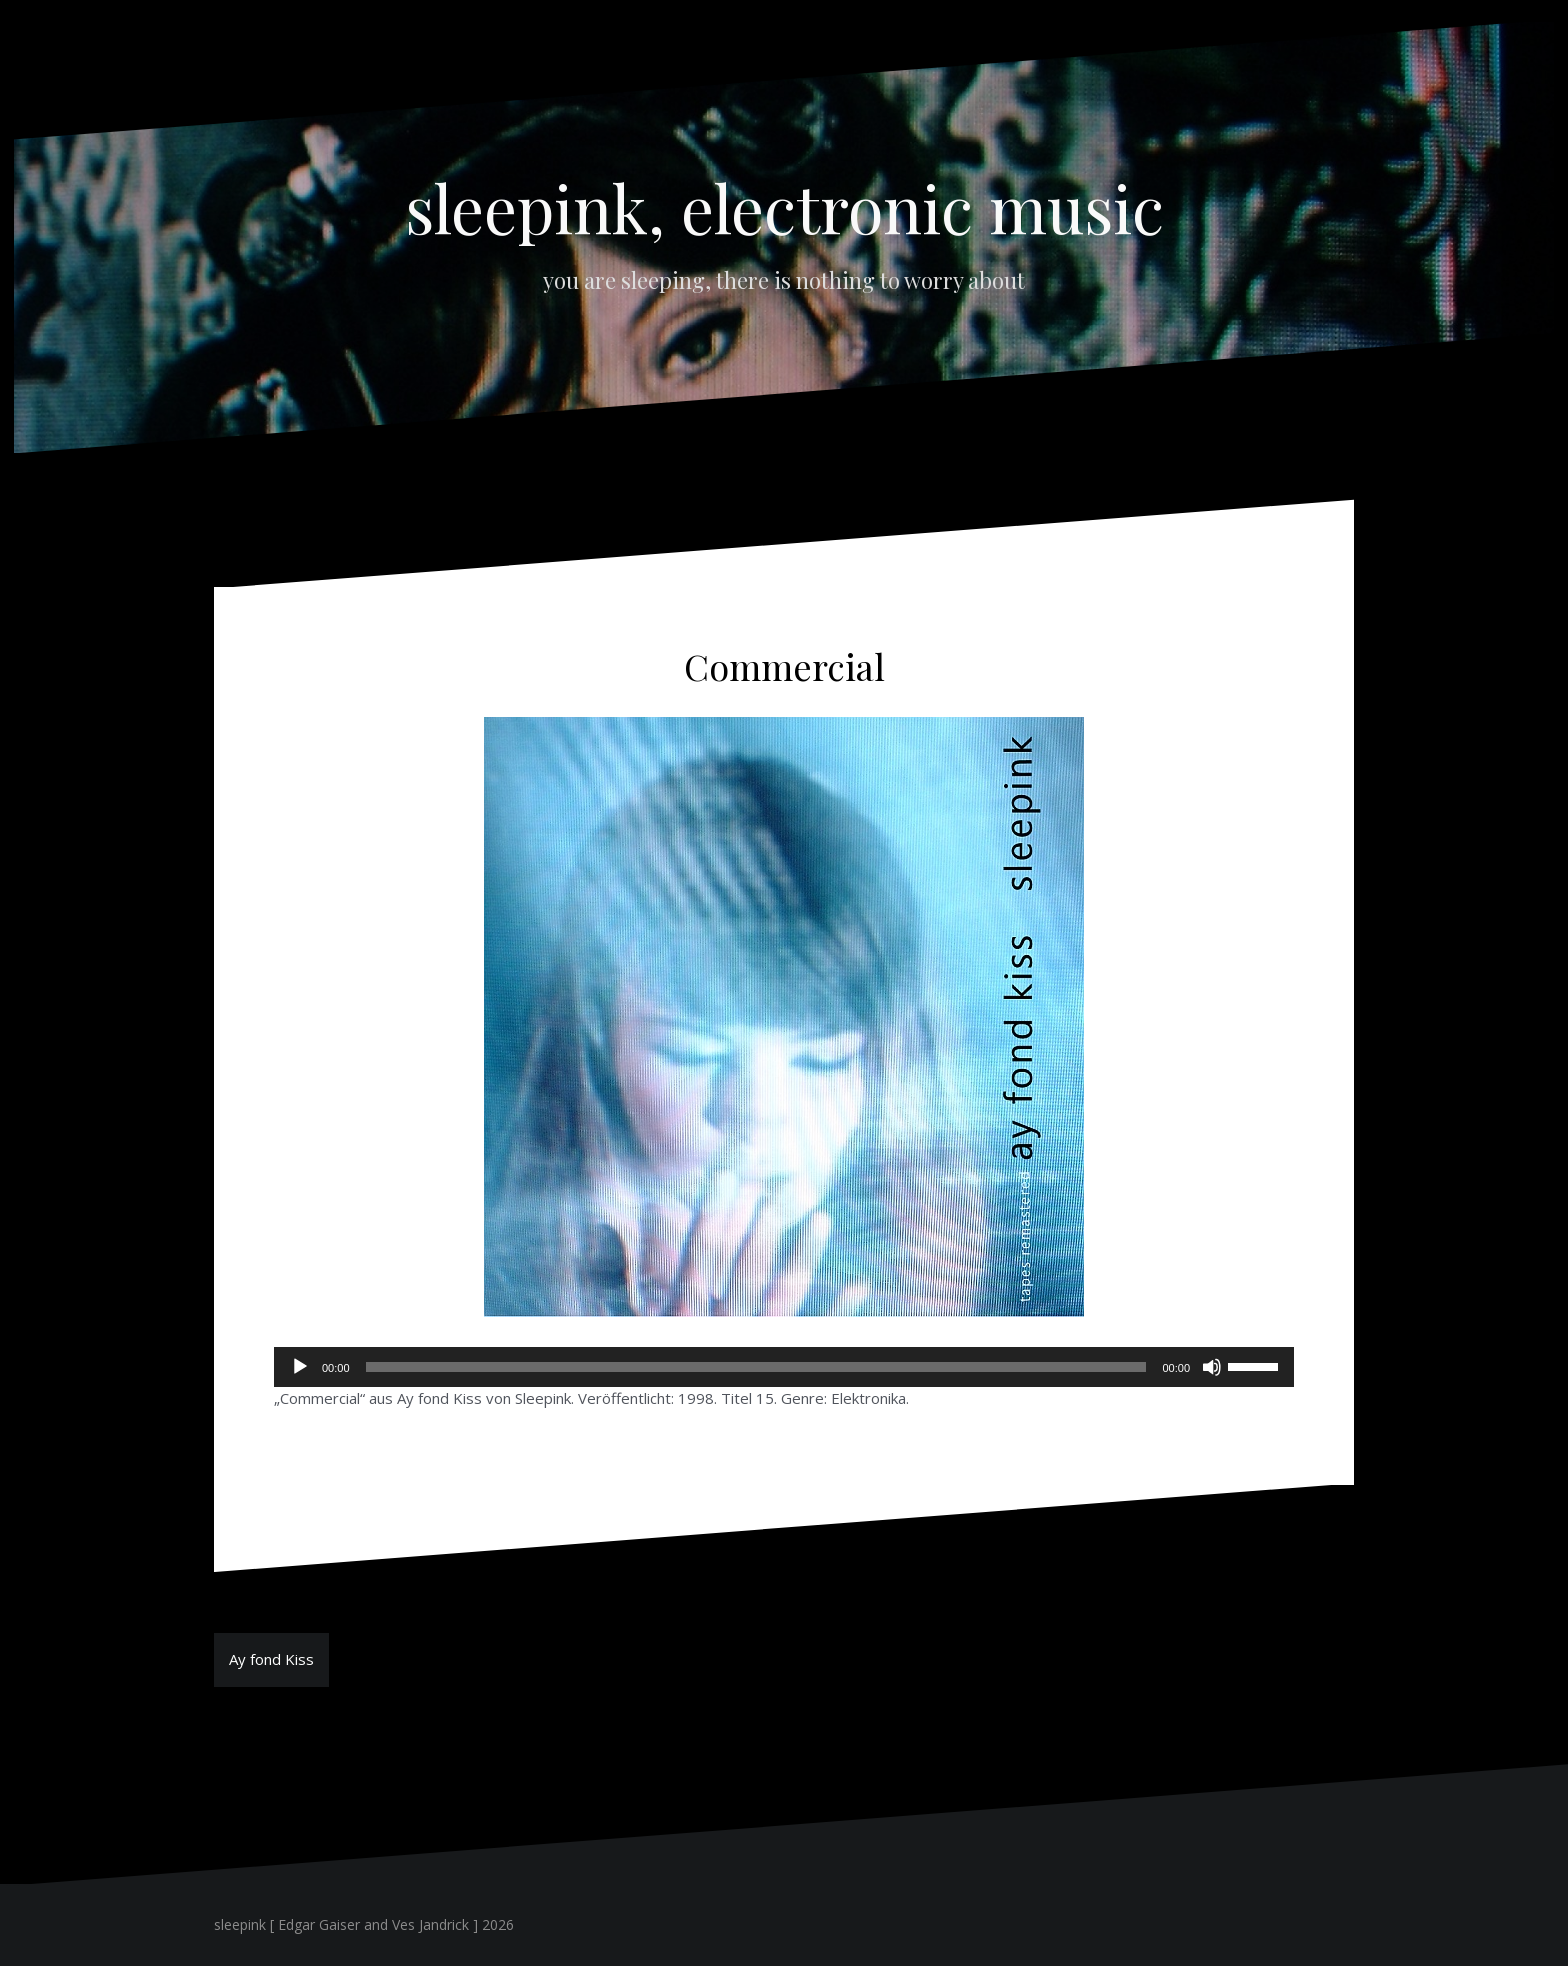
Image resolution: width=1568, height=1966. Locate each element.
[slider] (756, 1367)
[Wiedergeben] (300, 1367)
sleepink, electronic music (784, 207)
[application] (784, 1367)
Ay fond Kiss (271, 1659)
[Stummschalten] (1212, 1367)
